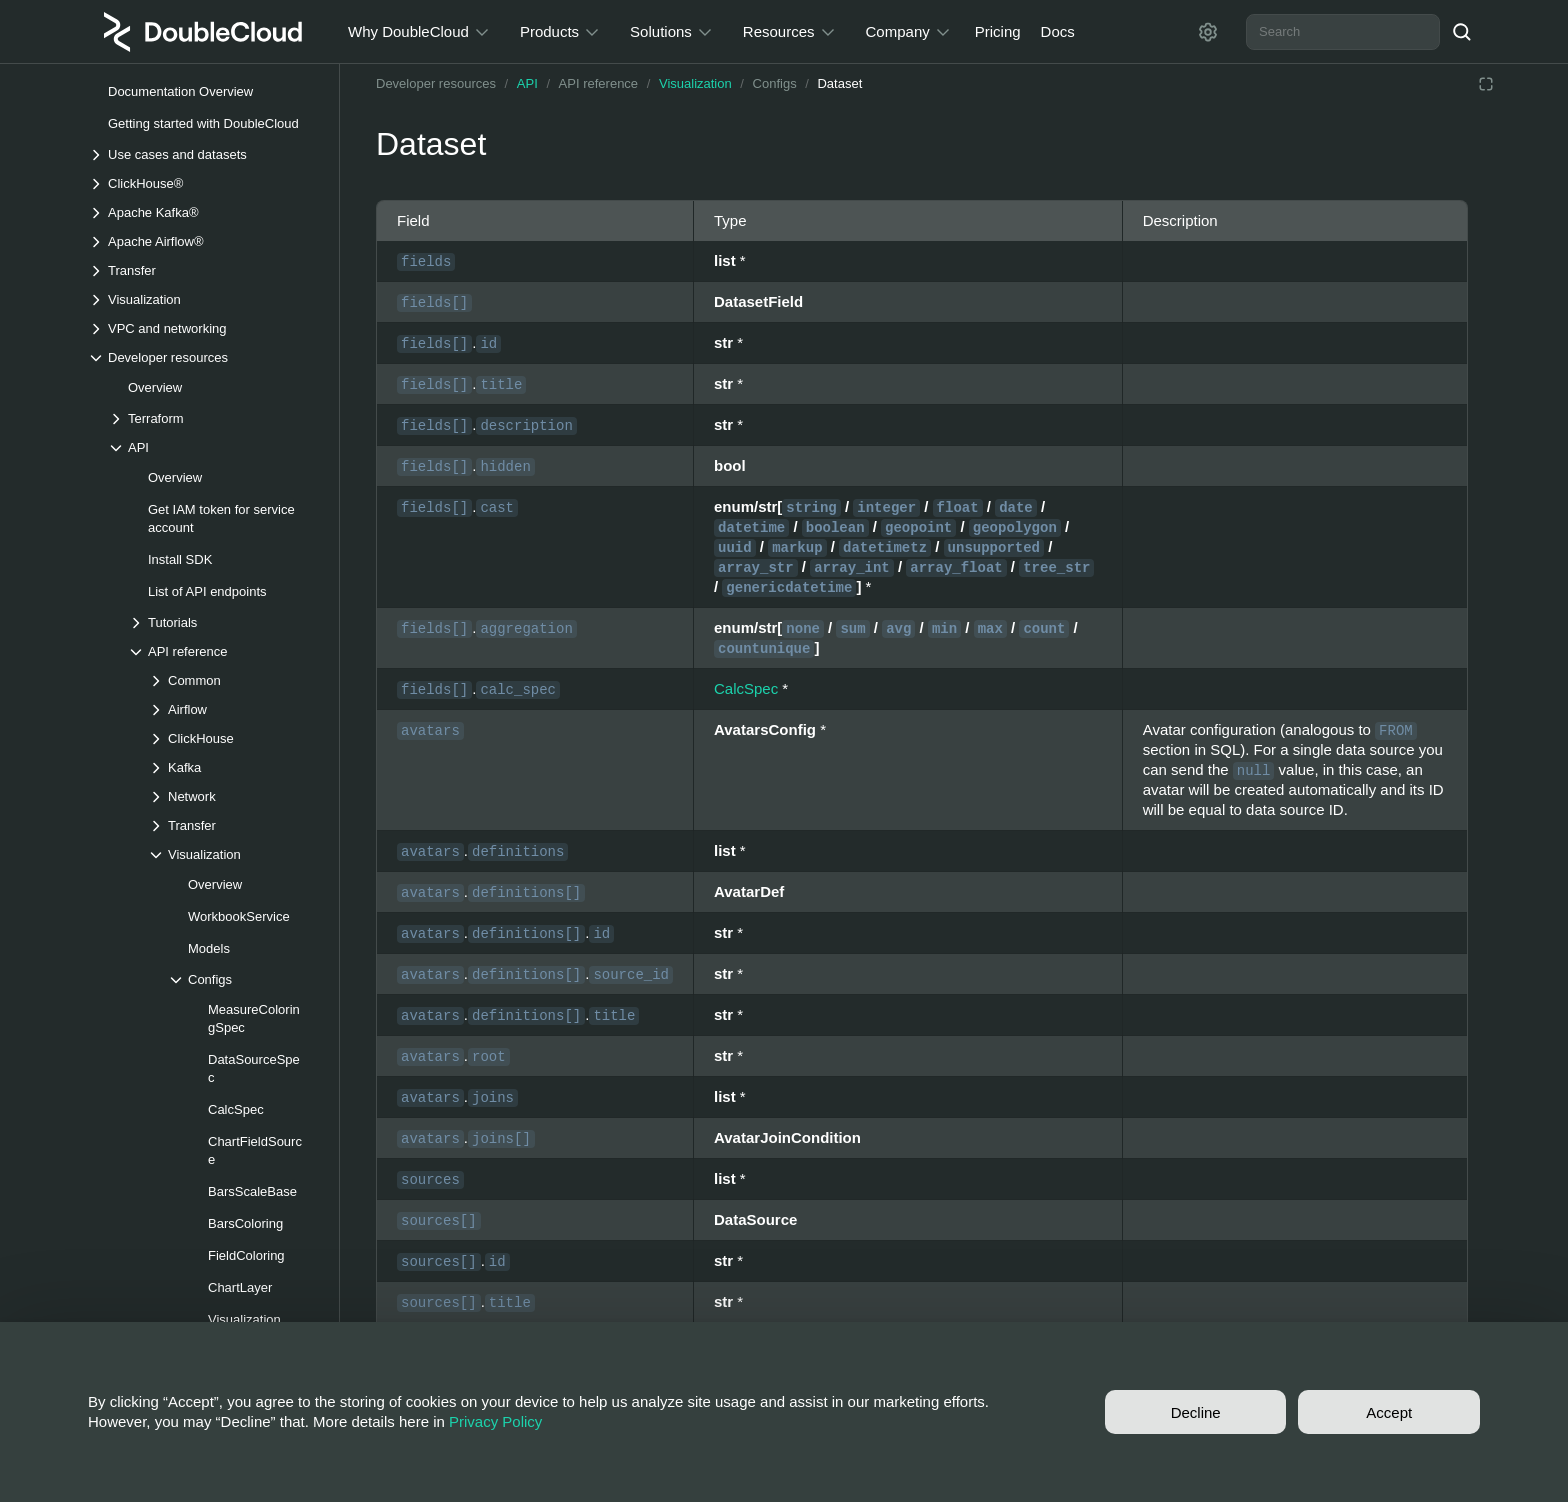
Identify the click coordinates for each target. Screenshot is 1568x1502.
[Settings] (1208, 32)
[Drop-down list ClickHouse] (233, 738)
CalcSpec (746, 688)
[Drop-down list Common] (233, 680)
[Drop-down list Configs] (243, 979)
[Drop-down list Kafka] (233, 767)
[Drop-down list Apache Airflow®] (203, 241)
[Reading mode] (1486, 84)
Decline (1196, 1412)
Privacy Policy (495, 1421)
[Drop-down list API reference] (223, 651)
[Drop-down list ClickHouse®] (203, 183)
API (527, 83)
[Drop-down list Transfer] (203, 270)
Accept (1389, 1412)
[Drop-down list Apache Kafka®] (203, 212)
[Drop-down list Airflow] (233, 709)
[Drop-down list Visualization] (203, 299)
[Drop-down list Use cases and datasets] (203, 154)
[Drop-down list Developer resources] (203, 357)
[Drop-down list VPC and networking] (203, 328)
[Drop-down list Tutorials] (223, 622)
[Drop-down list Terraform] (213, 418)
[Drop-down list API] (213, 447)
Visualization (695, 83)
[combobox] (1343, 32)
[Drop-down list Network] (233, 796)
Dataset (839, 83)
